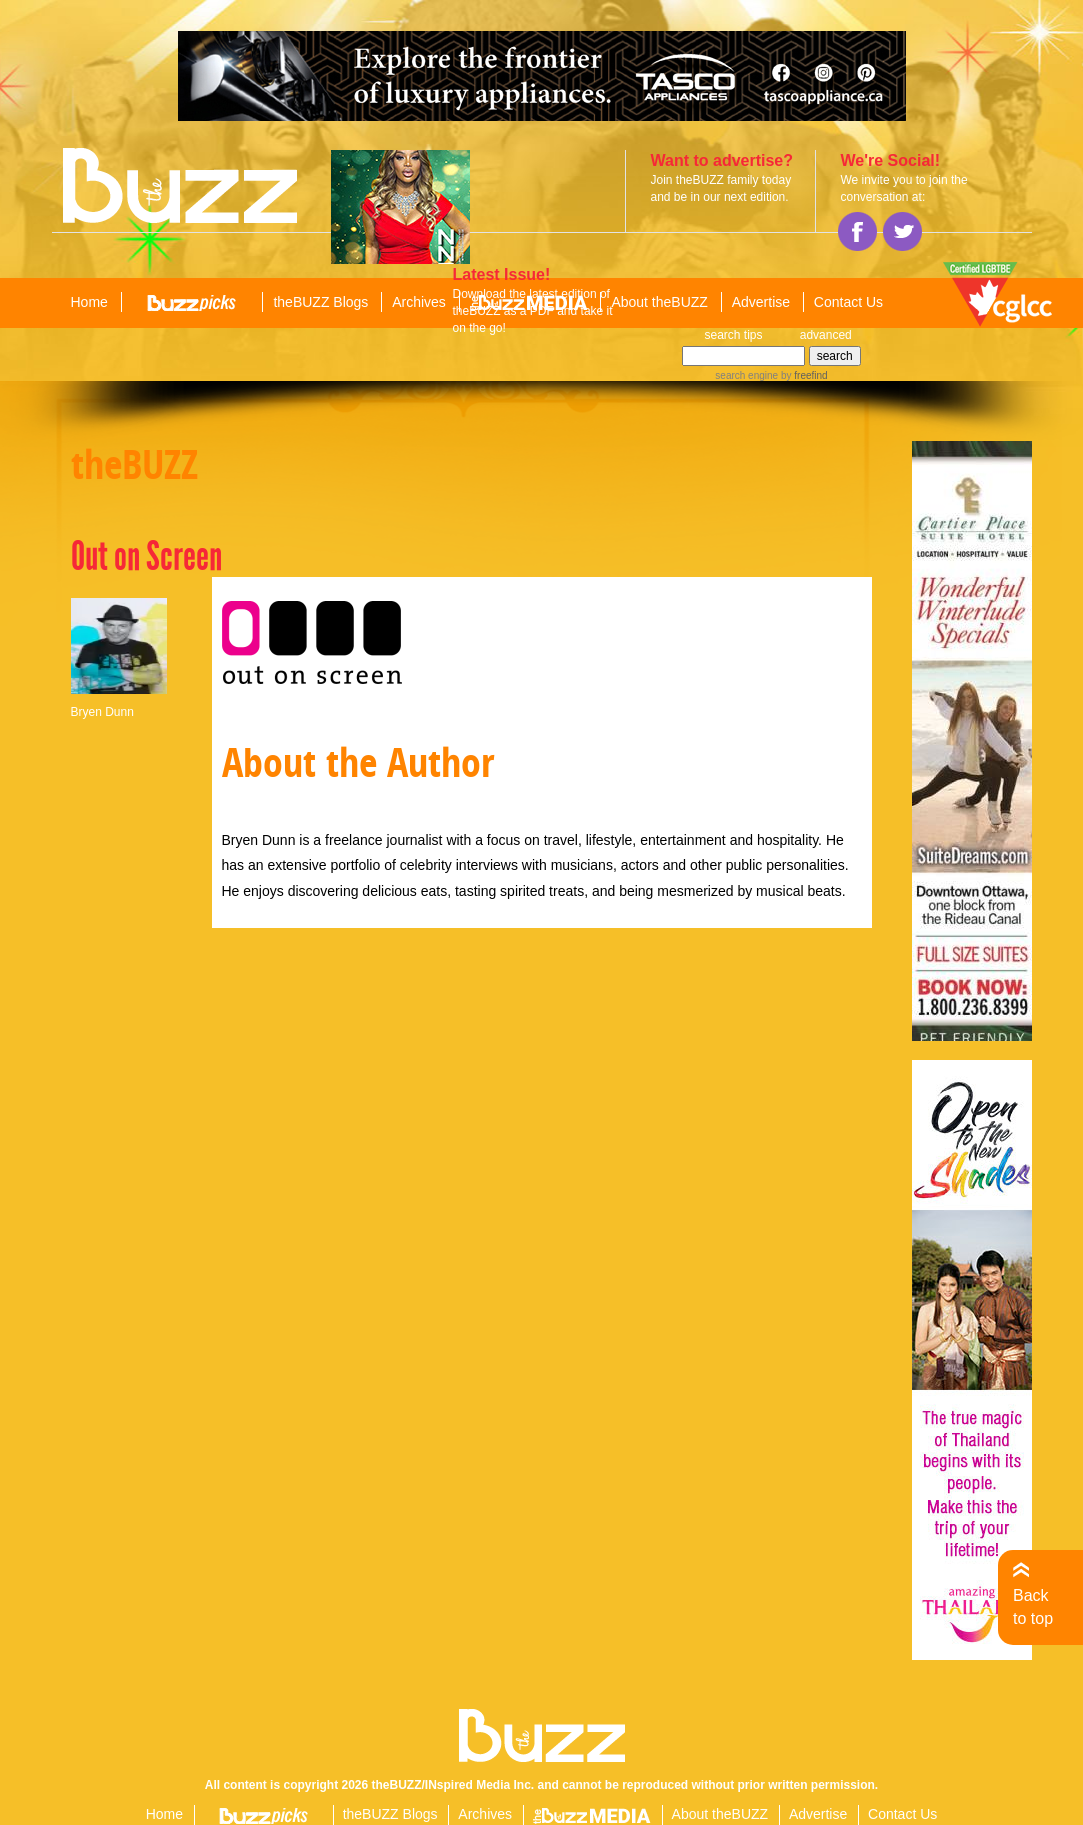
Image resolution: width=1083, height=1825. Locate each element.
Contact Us (848, 302)
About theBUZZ (659, 302)
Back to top (1033, 1606)
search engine (746, 375)
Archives (419, 302)
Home (89, 302)
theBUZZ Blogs (320, 302)
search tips (734, 335)
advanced (826, 335)
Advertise (761, 302)
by (802, 375)
